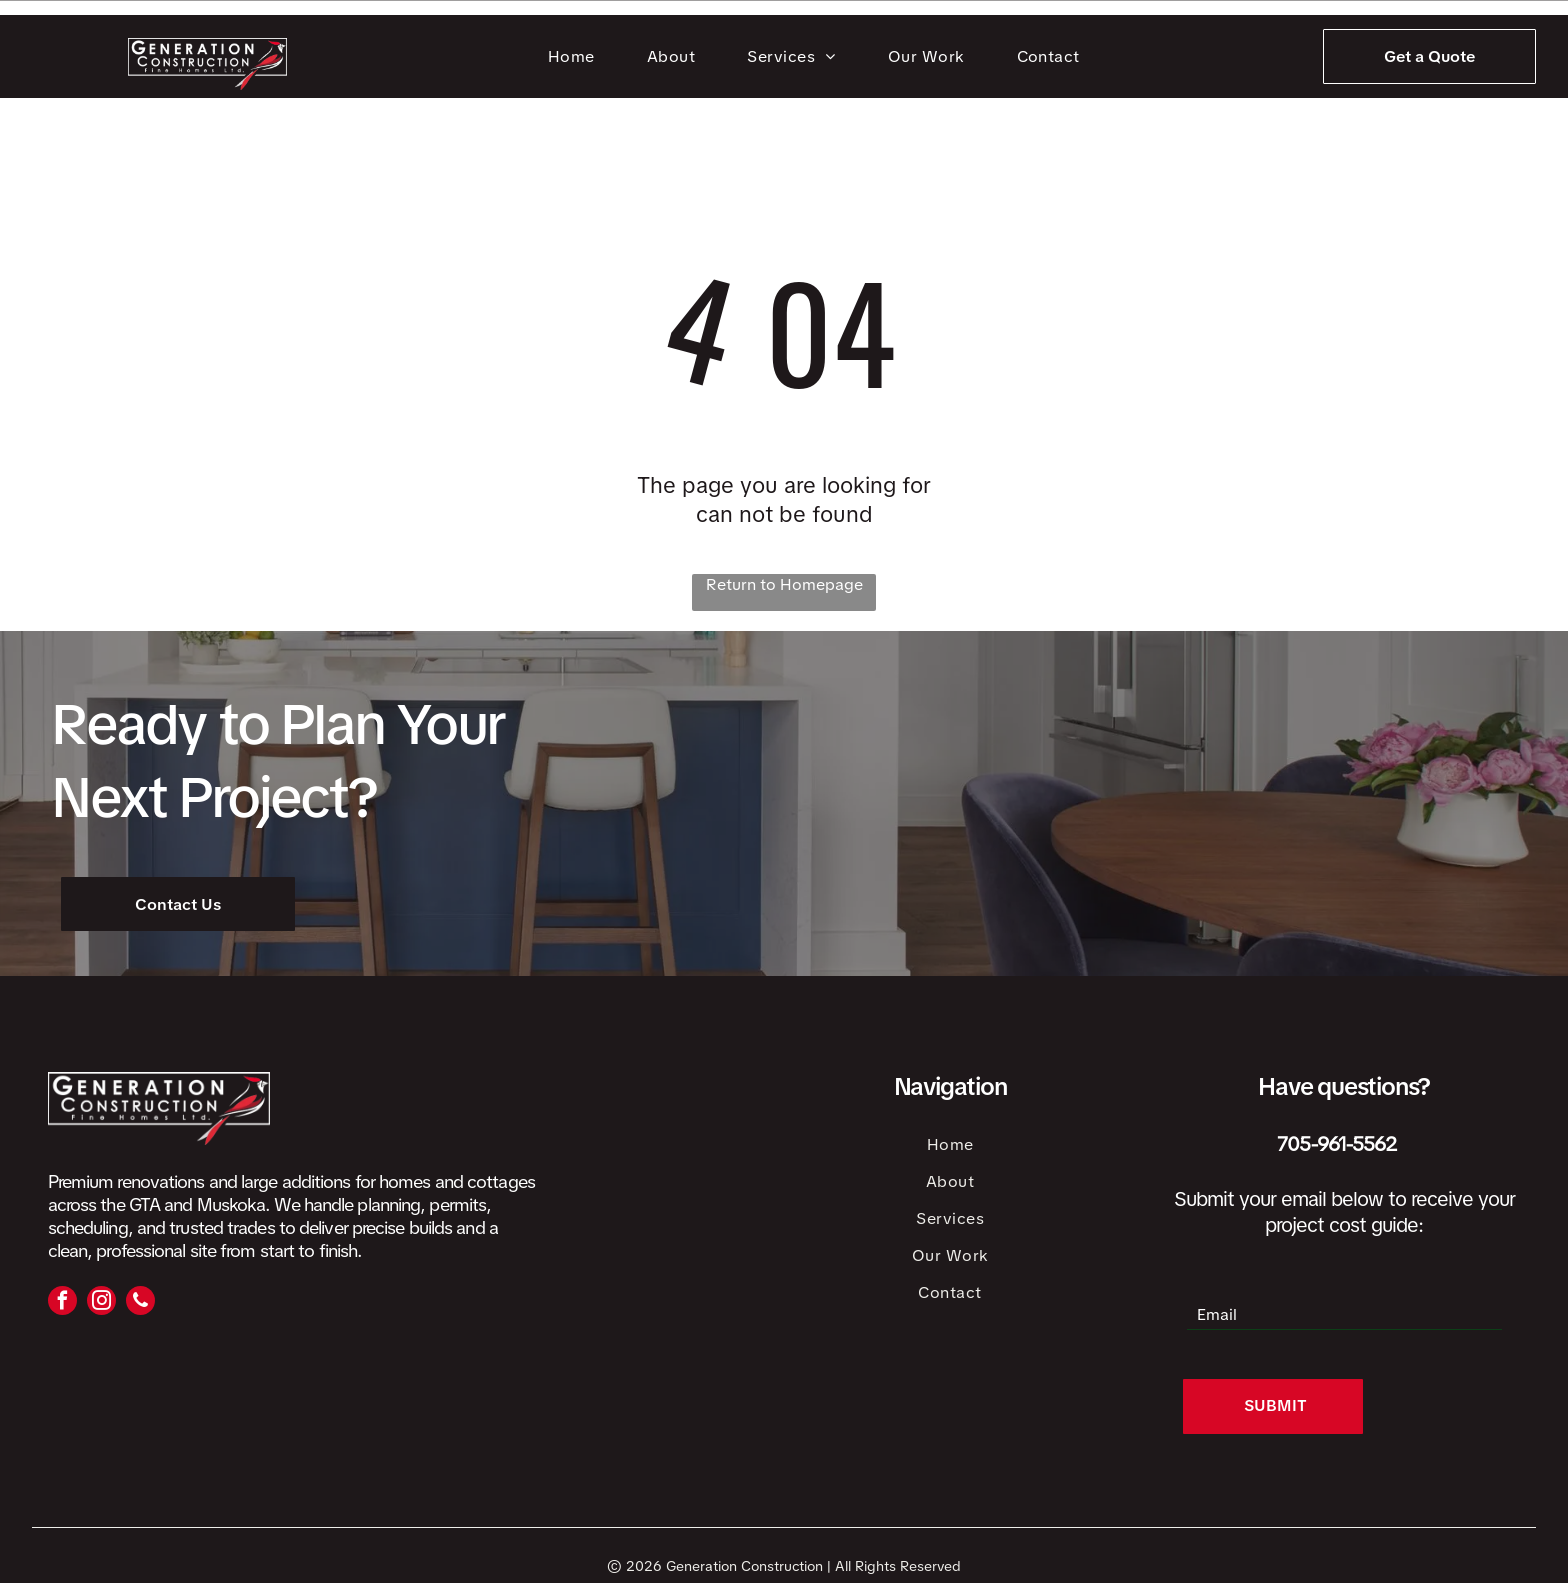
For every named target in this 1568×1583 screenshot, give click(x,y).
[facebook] (62, 1303)
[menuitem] (575, 56)
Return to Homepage (784, 584)
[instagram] (101, 1303)
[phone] (140, 1303)
